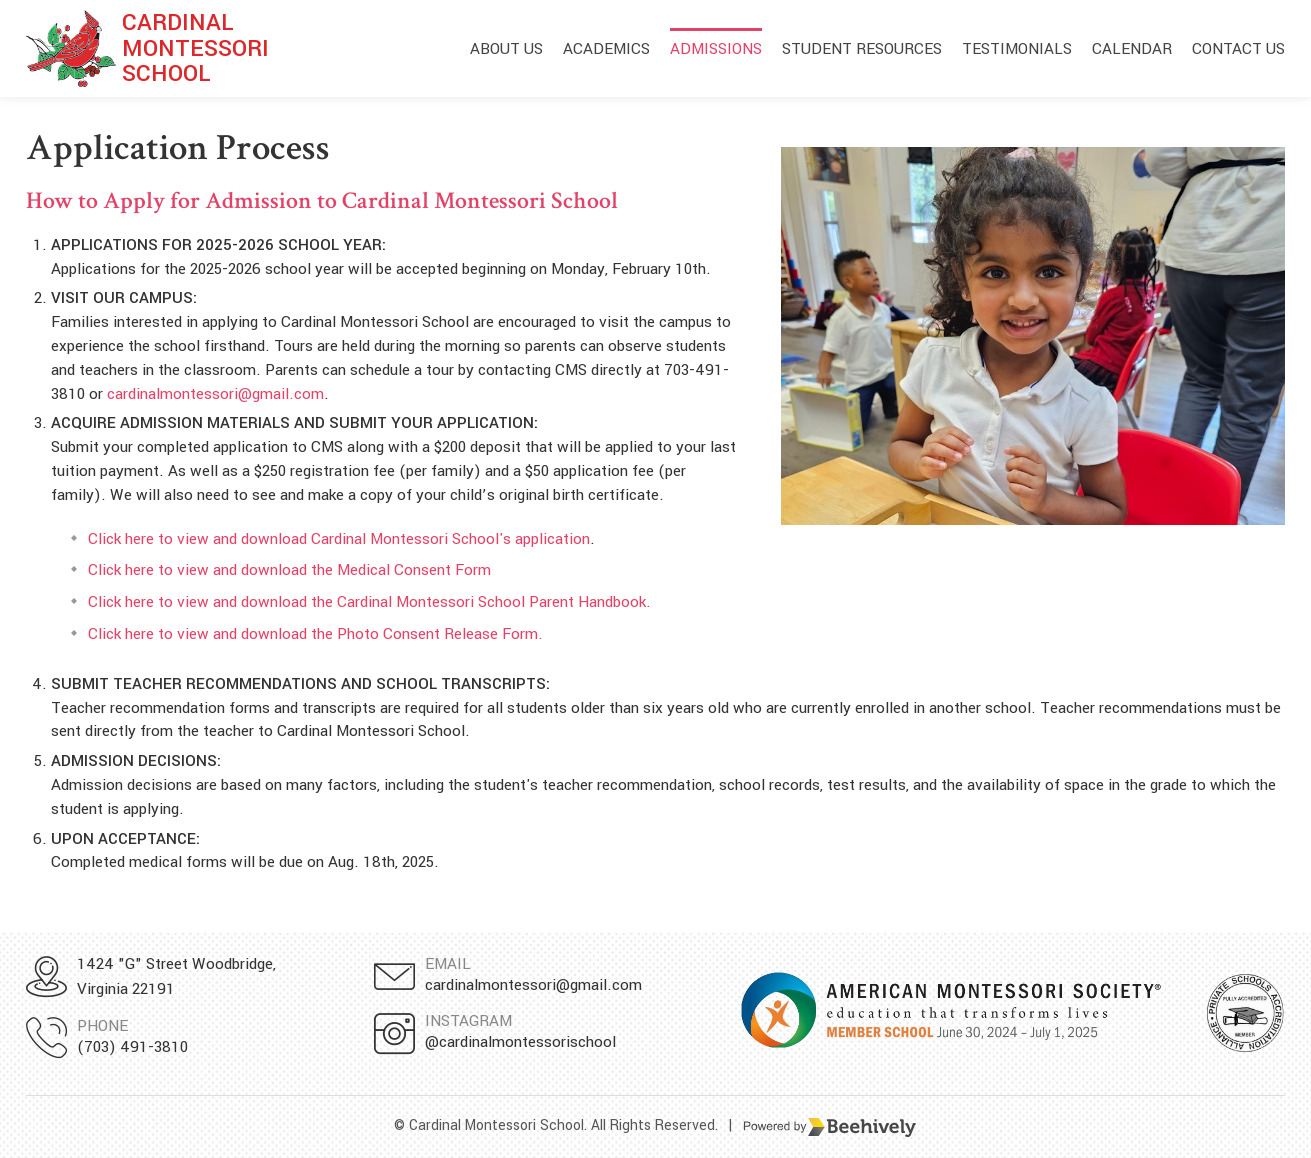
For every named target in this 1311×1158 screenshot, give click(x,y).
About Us (506, 49)
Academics (606, 49)
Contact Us (1238, 49)
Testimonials (1017, 49)
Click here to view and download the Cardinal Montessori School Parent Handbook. (369, 602)
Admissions (716, 49)
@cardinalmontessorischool (520, 1042)
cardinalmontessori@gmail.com (215, 394)
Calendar (1132, 49)
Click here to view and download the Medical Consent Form (289, 570)
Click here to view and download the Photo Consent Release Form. (315, 634)
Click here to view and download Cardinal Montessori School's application (339, 539)
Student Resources (862, 49)
